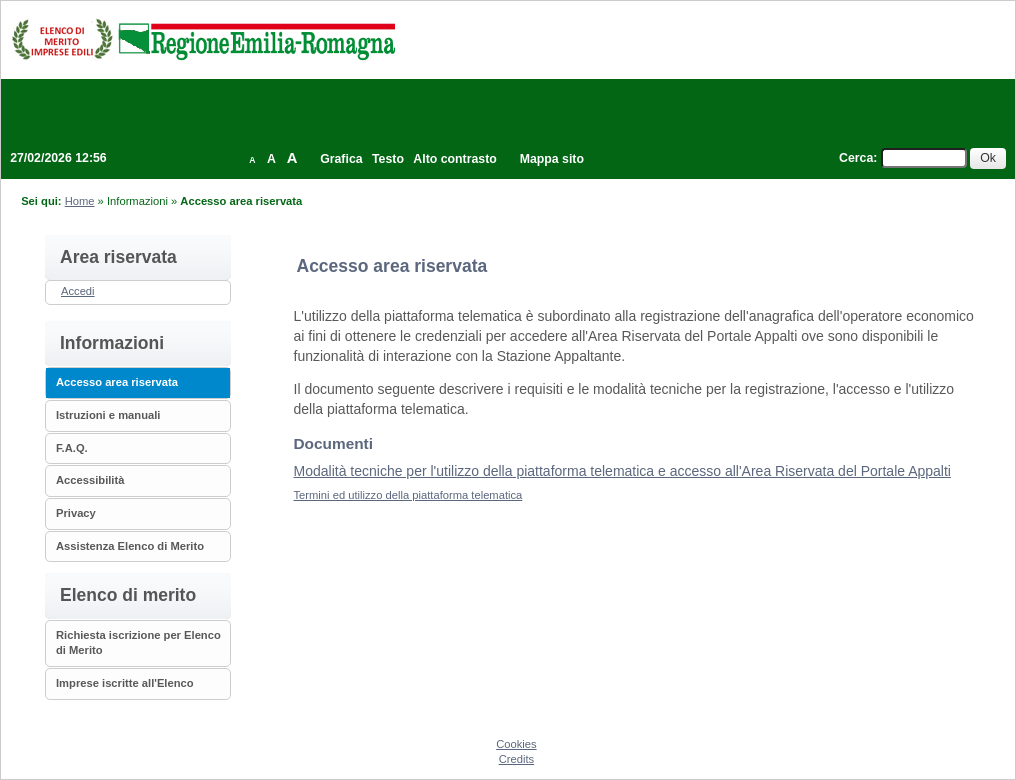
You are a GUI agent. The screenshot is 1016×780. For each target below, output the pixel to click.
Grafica (341, 159)
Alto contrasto (454, 159)
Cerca (856, 158)
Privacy (76, 513)
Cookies (516, 744)
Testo (388, 159)
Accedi (78, 291)
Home (80, 201)
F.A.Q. (72, 448)
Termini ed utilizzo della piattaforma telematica (408, 495)
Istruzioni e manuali (108, 415)
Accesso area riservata (117, 382)
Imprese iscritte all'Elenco (125, 683)
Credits (516, 759)
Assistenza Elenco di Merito (130, 546)
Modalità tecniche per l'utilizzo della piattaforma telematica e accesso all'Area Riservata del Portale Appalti (622, 471)
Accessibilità (90, 480)
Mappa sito (552, 159)
